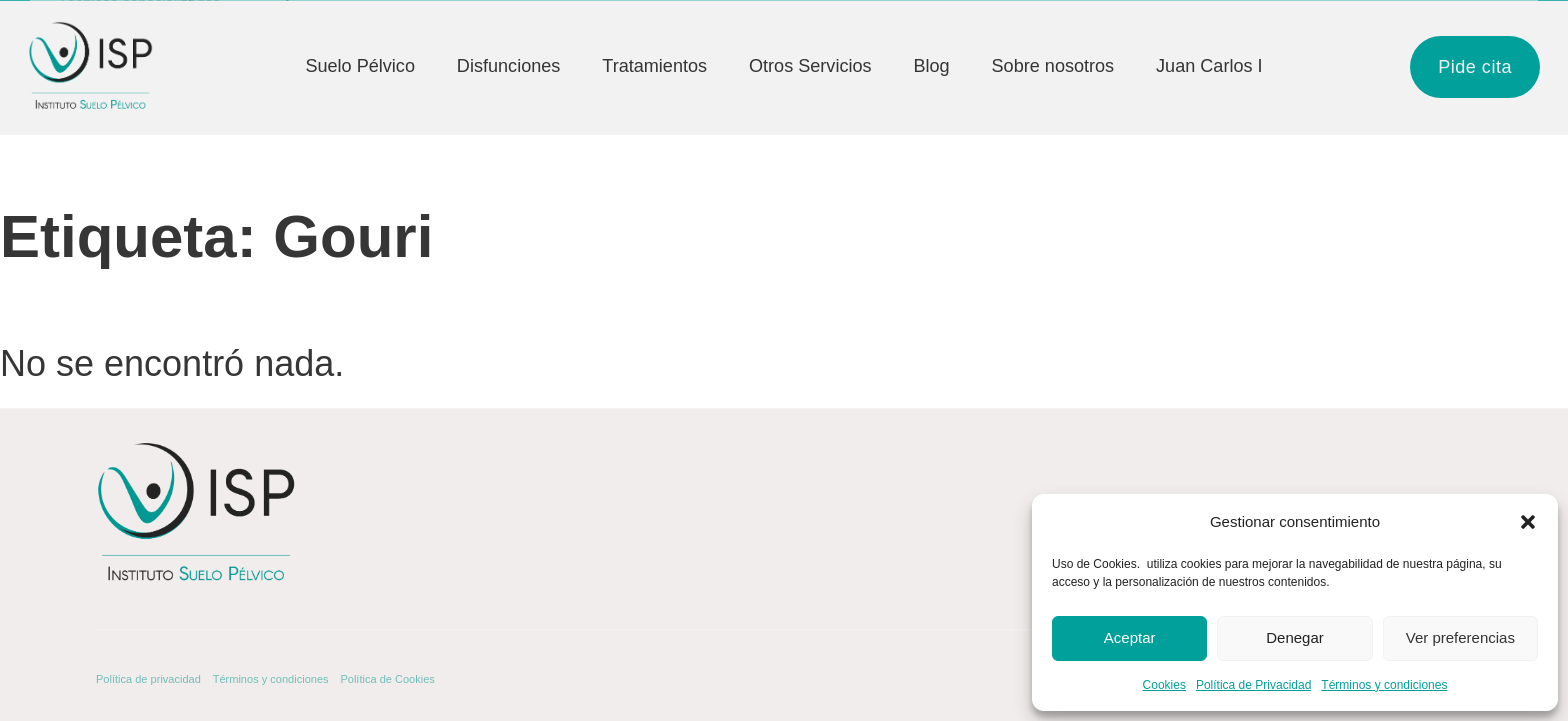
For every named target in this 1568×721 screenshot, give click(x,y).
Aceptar (1130, 637)
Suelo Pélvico (360, 66)
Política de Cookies (387, 679)
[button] (1528, 522)
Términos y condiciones (1384, 685)
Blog (931, 66)
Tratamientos (654, 66)
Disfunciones (509, 66)
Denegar (1295, 637)
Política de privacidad (148, 679)
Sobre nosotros (1053, 66)
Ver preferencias (1460, 637)
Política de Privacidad (1253, 685)
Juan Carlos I (1209, 66)
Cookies (1164, 685)
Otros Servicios (810, 66)
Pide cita (1475, 67)
